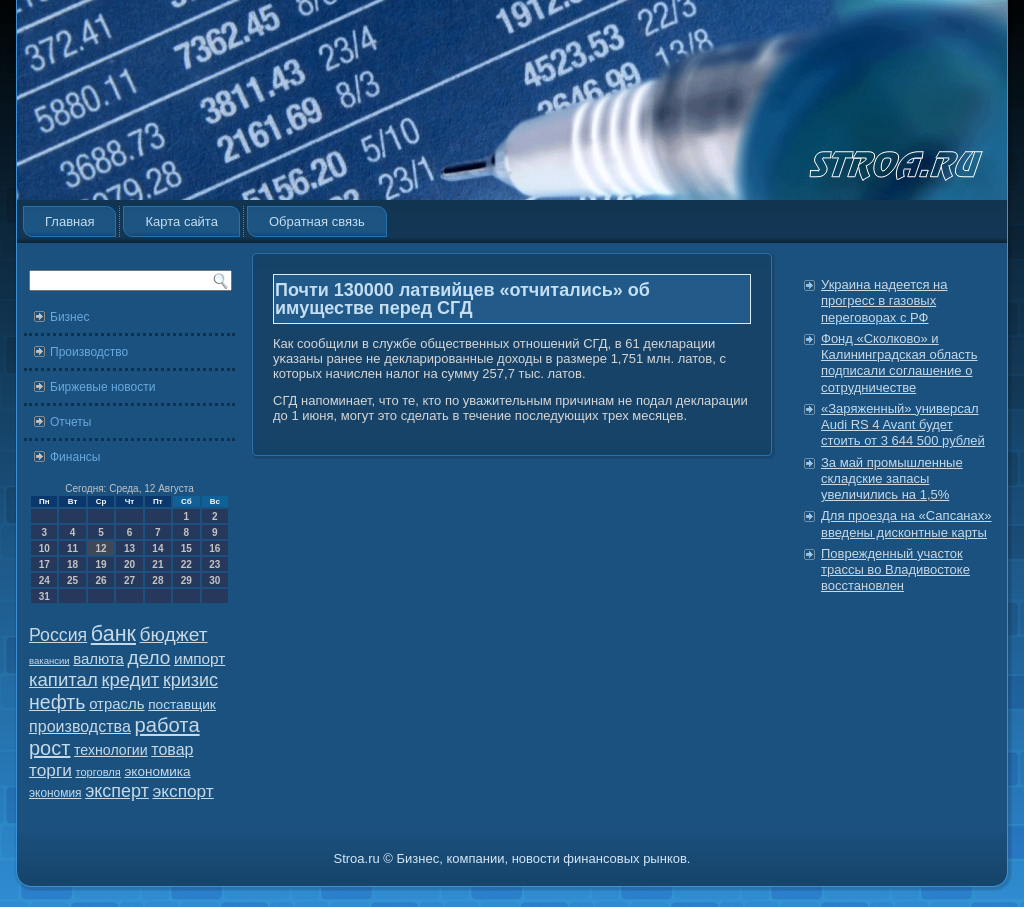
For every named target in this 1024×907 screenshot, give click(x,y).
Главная (69, 221)
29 (186, 580)
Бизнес (69, 317)
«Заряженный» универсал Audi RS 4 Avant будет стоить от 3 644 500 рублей (903, 425)
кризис (190, 680)
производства (80, 726)
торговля (97, 772)
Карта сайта (181, 221)
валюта (98, 658)
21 (157, 564)
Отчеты (70, 422)
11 (72, 548)
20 (129, 564)
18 (72, 564)
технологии (111, 750)
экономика (157, 771)
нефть (57, 702)
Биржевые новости (102, 387)
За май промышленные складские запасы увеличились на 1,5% (892, 479)
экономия (55, 793)
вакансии (49, 660)
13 (129, 548)
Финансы (75, 457)
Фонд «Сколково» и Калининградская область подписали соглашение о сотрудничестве (899, 363)
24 (44, 580)
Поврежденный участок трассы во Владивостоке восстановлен (895, 570)
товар (172, 749)
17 (44, 564)
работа (167, 725)
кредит (130, 679)
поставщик (182, 704)
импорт (199, 658)
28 (157, 580)
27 (129, 580)
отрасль (116, 703)
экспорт (183, 791)
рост (49, 748)
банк (113, 634)
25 (72, 580)
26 (100, 580)
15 (186, 548)
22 (186, 564)
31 (44, 596)
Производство (89, 352)
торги (50, 770)
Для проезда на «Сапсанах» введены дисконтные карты (906, 523)
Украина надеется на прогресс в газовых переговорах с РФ (884, 301)
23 (214, 564)
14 (157, 548)
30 (214, 580)
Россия (58, 635)
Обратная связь (317, 221)
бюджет (174, 634)
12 (100, 548)
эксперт (117, 791)
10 (44, 548)
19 (100, 564)
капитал (63, 679)
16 (214, 548)
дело (149, 657)
